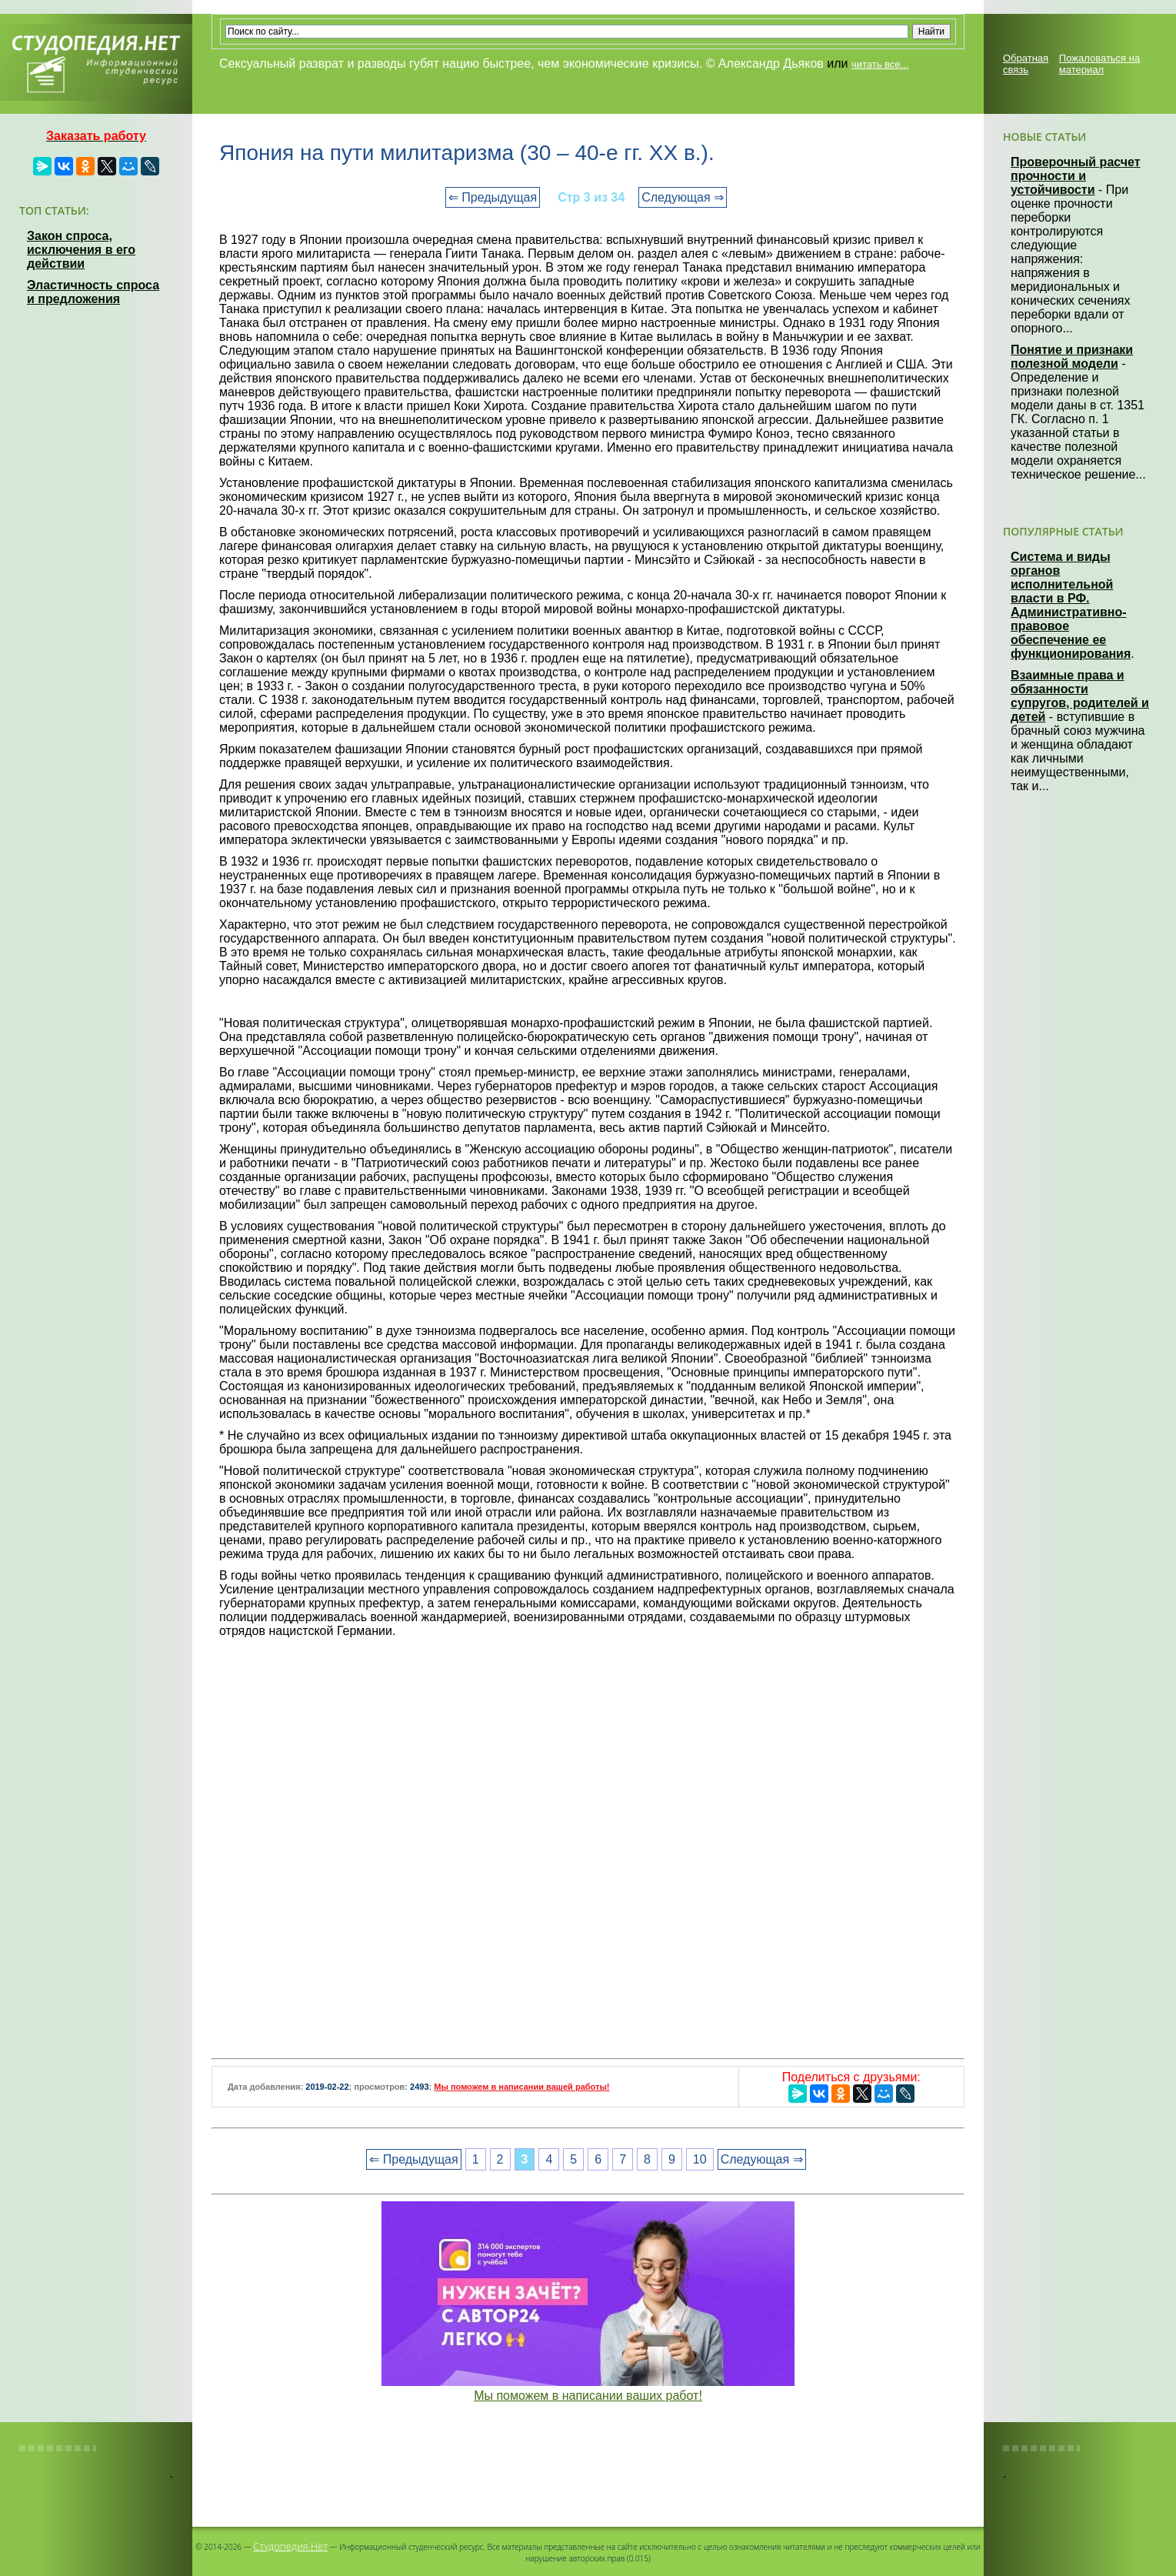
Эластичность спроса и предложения (93, 292)
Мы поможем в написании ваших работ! (588, 2395)
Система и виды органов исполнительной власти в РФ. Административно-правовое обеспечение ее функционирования (1071, 605)
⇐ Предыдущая (492, 197)
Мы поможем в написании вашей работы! (521, 2086)
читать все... (879, 64)
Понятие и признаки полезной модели (1072, 356)
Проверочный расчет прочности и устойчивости (1076, 175)
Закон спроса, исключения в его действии (81, 249)
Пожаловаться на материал (1099, 63)
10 (700, 2159)
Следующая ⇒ (682, 197)
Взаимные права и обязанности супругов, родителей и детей (1080, 696)
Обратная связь (1025, 63)
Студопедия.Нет (290, 2546)
